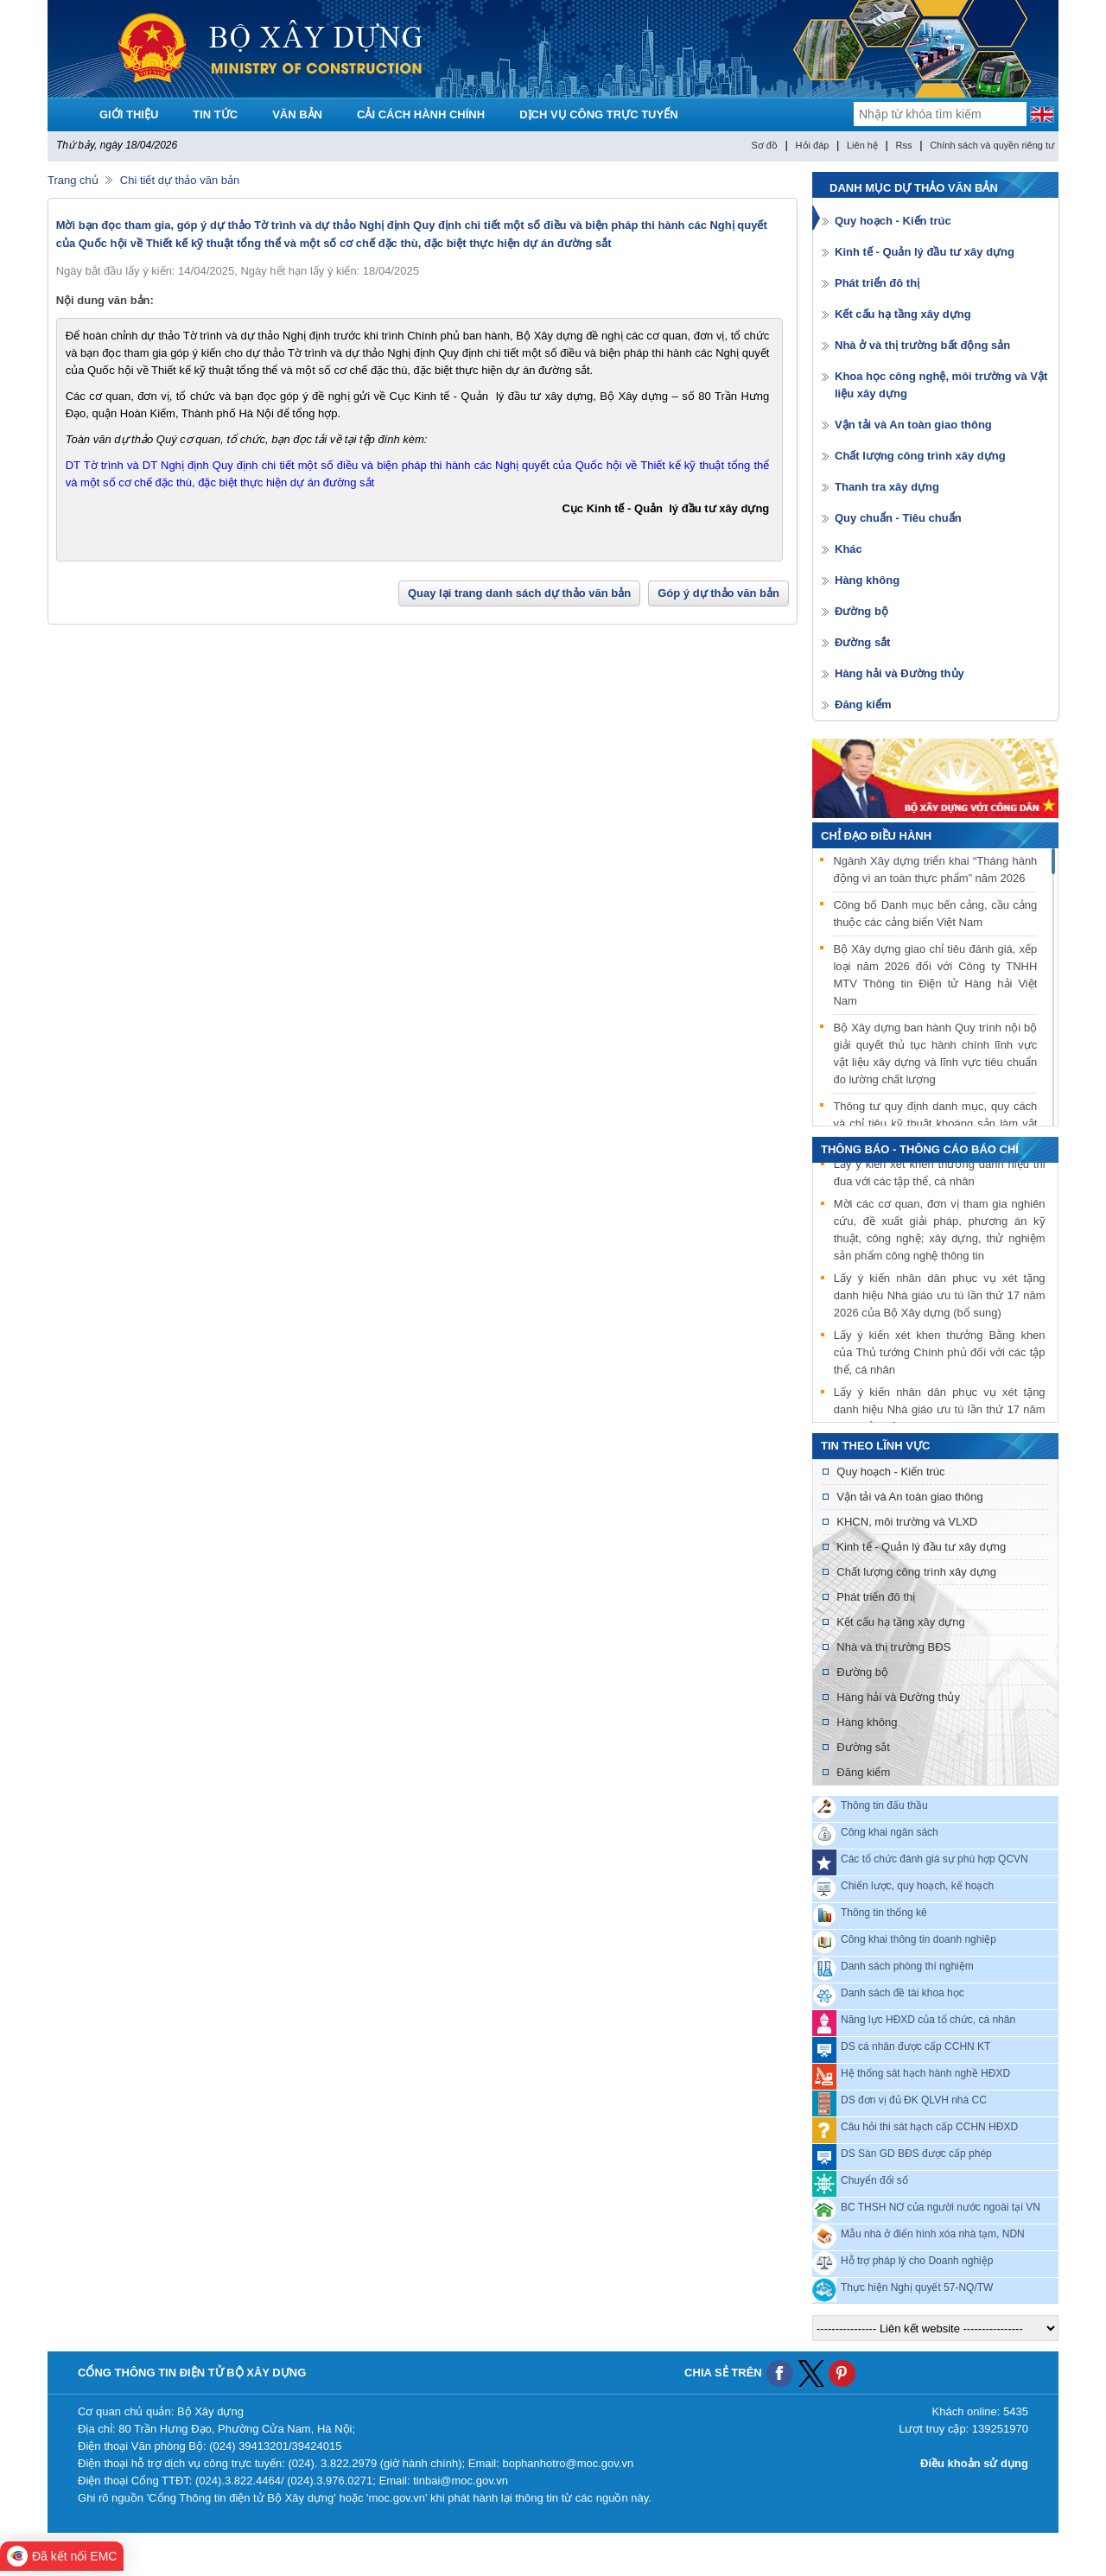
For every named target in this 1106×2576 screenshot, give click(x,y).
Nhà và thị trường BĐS (893, 1646)
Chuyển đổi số (874, 2180)
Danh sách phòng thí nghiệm (907, 1966)
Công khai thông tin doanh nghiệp (918, 1939)
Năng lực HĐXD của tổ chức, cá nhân (928, 2020)
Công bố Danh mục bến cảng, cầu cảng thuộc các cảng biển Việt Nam (935, 913)
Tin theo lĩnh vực (875, 1445)
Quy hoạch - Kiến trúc (893, 220)
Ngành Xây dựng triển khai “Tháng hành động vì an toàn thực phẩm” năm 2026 (935, 869)
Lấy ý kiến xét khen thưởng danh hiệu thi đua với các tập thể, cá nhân (940, 1174)
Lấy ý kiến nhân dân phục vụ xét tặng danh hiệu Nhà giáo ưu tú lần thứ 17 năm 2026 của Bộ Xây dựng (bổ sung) (940, 1297)
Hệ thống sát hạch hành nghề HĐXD (925, 2073)
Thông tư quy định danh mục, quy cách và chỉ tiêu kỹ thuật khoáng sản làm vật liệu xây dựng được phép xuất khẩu (935, 1123)
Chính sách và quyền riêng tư (992, 145)
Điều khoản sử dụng (974, 2463)
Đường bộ (861, 611)
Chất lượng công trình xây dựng (920, 455)
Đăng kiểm (863, 704)
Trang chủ (73, 180)
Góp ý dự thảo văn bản (718, 593)
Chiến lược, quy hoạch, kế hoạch (917, 1886)
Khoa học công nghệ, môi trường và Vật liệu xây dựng (941, 385)
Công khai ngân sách (889, 1832)
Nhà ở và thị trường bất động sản (922, 345)
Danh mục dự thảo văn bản (914, 187)
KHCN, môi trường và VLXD (906, 1521)
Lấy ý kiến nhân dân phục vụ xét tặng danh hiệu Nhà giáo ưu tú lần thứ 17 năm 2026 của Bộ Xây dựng (940, 1411)
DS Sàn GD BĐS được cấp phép (916, 2154)
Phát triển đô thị (877, 282)
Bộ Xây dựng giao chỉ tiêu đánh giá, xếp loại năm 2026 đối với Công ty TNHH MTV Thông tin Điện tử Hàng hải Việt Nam (935, 974)
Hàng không (867, 580)
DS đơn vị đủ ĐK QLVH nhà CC (914, 2100)
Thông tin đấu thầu (884, 1805)
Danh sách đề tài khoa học (902, 1993)
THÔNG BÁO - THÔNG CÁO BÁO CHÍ (920, 1149)
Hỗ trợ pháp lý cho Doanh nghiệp (917, 2261)
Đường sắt (862, 642)
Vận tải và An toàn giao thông (913, 424)
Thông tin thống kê (884, 1913)
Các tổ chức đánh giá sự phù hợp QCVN (934, 1859)
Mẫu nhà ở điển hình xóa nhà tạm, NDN (933, 2234)
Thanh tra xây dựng (887, 486)
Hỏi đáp (813, 145)
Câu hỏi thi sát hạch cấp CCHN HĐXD (929, 2127)
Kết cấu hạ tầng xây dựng (903, 314)
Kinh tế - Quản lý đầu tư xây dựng (924, 251)
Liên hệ (862, 145)
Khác (848, 548)
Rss (904, 145)
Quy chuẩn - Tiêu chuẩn (898, 517)
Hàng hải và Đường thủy (899, 673)
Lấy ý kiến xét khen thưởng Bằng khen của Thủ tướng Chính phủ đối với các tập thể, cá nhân (940, 1354)
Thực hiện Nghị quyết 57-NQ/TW (917, 2287)
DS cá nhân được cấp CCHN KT (915, 2046)
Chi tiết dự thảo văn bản (179, 180)
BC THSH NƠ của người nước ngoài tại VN (940, 2207)
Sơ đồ (764, 145)
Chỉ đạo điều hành (876, 835)
